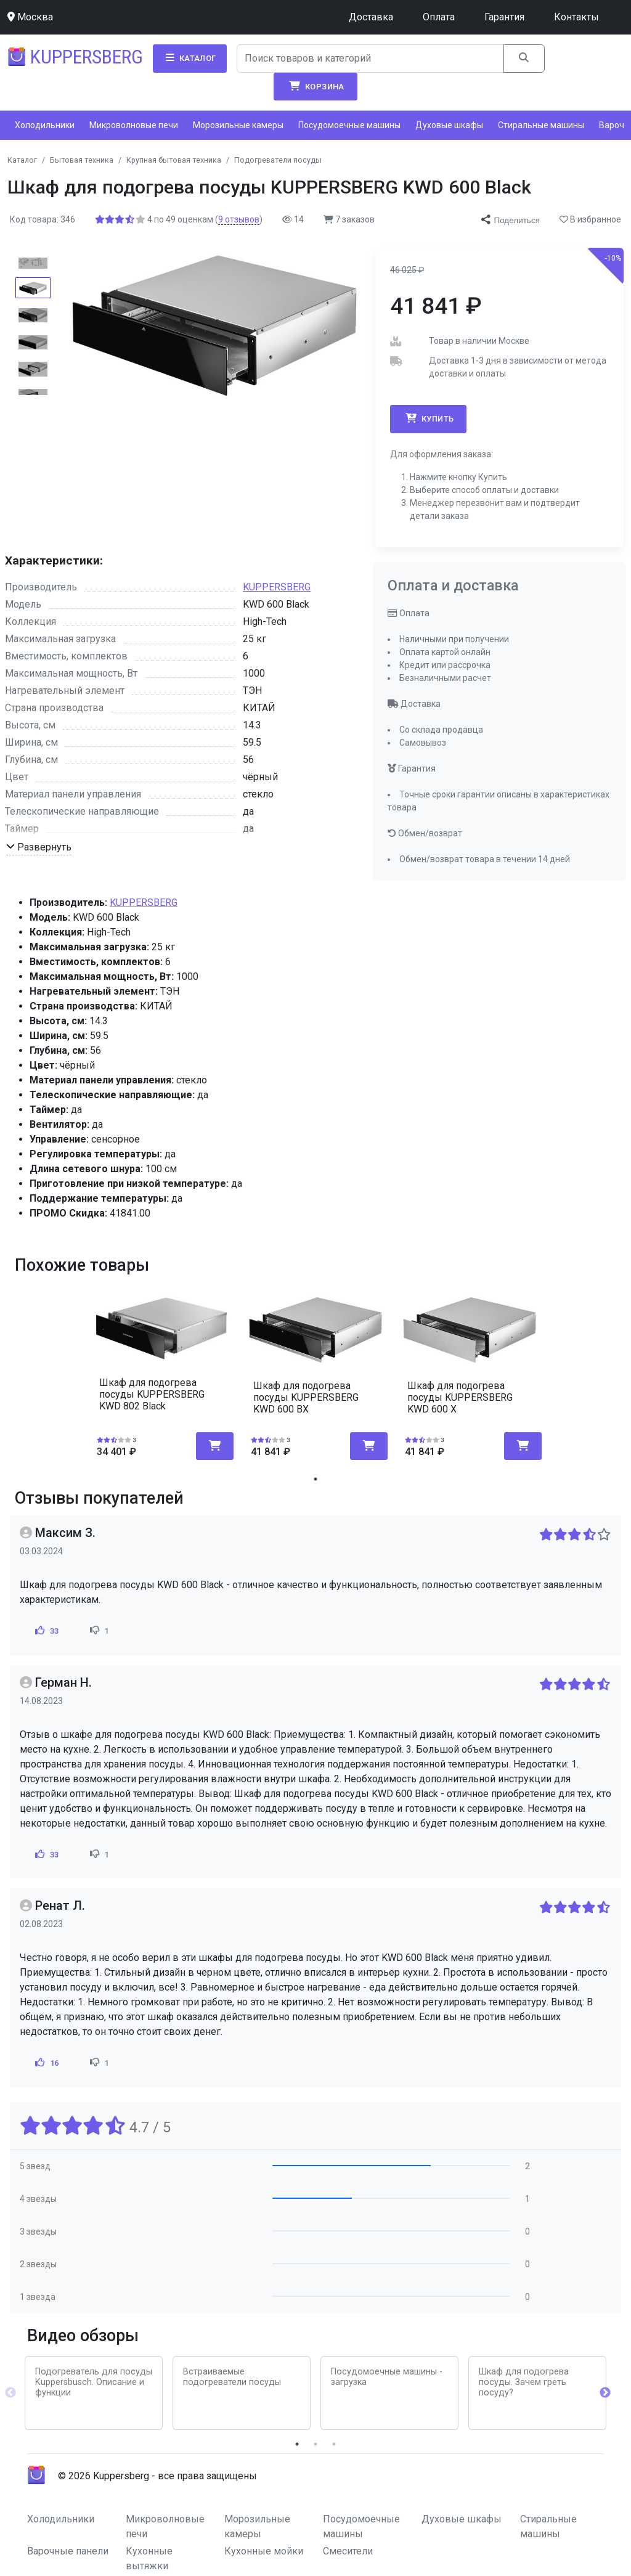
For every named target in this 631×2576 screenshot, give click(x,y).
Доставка (371, 17)
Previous (10, 2393)
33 (46, 1631)
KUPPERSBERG (277, 587)
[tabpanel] (161, 1370)
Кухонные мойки (263, 2551)
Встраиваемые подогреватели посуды (232, 2376)
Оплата (439, 17)
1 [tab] (315, 1479)
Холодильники (45, 125)
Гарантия (504, 17)
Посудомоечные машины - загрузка (386, 2376)
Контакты (576, 17)
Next (605, 2393)
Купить (428, 418)
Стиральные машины (541, 125)
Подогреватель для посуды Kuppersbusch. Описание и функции (93, 2382)
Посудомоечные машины (349, 125)
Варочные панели (67, 2551)
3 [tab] (334, 2444)
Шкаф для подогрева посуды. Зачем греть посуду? (524, 2382)
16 (46, 2063)
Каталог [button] (189, 58)
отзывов (238, 219)
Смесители (348, 2551)
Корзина (315, 86)
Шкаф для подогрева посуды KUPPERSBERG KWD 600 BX (306, 1397)
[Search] (371, 58)
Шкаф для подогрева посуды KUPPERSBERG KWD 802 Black (152, 1394)
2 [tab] (315, 2444)
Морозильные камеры (238, 125)
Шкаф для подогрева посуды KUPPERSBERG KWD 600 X (460, 1397)
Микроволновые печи (133, 125)
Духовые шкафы (449, 125)
